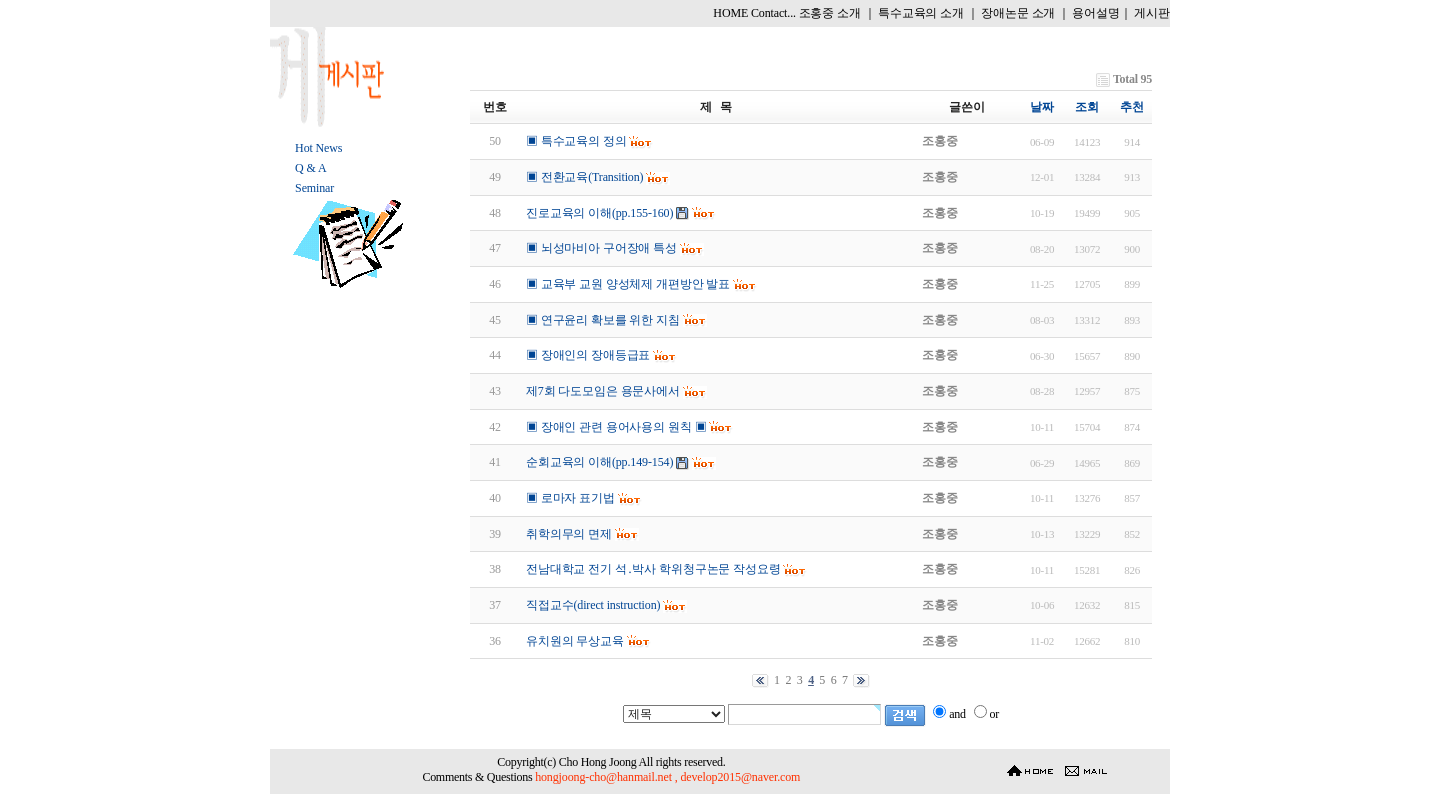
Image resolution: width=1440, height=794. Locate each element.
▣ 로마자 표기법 (570, 498)
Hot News (318, 148)
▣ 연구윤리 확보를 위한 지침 (603, 320)
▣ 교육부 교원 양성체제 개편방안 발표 (628, 284)
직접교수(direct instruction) (593, 605)
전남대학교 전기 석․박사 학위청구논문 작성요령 (653, 569)
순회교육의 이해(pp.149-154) (599, 462)
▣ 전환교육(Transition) (585, 177)
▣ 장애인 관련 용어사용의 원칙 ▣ (616, 427)
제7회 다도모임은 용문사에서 (603, 391)
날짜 (1042, 107)
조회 (1087, 107)
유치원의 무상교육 (575, 641)
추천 (1132, 107)
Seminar (314, 188)
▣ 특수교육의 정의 (576, 141)
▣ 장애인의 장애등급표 (588, 355)
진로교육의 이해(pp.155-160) (599, 213)
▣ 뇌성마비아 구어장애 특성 (601, 248)
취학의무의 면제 (569, 534)
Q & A (310, 168)
